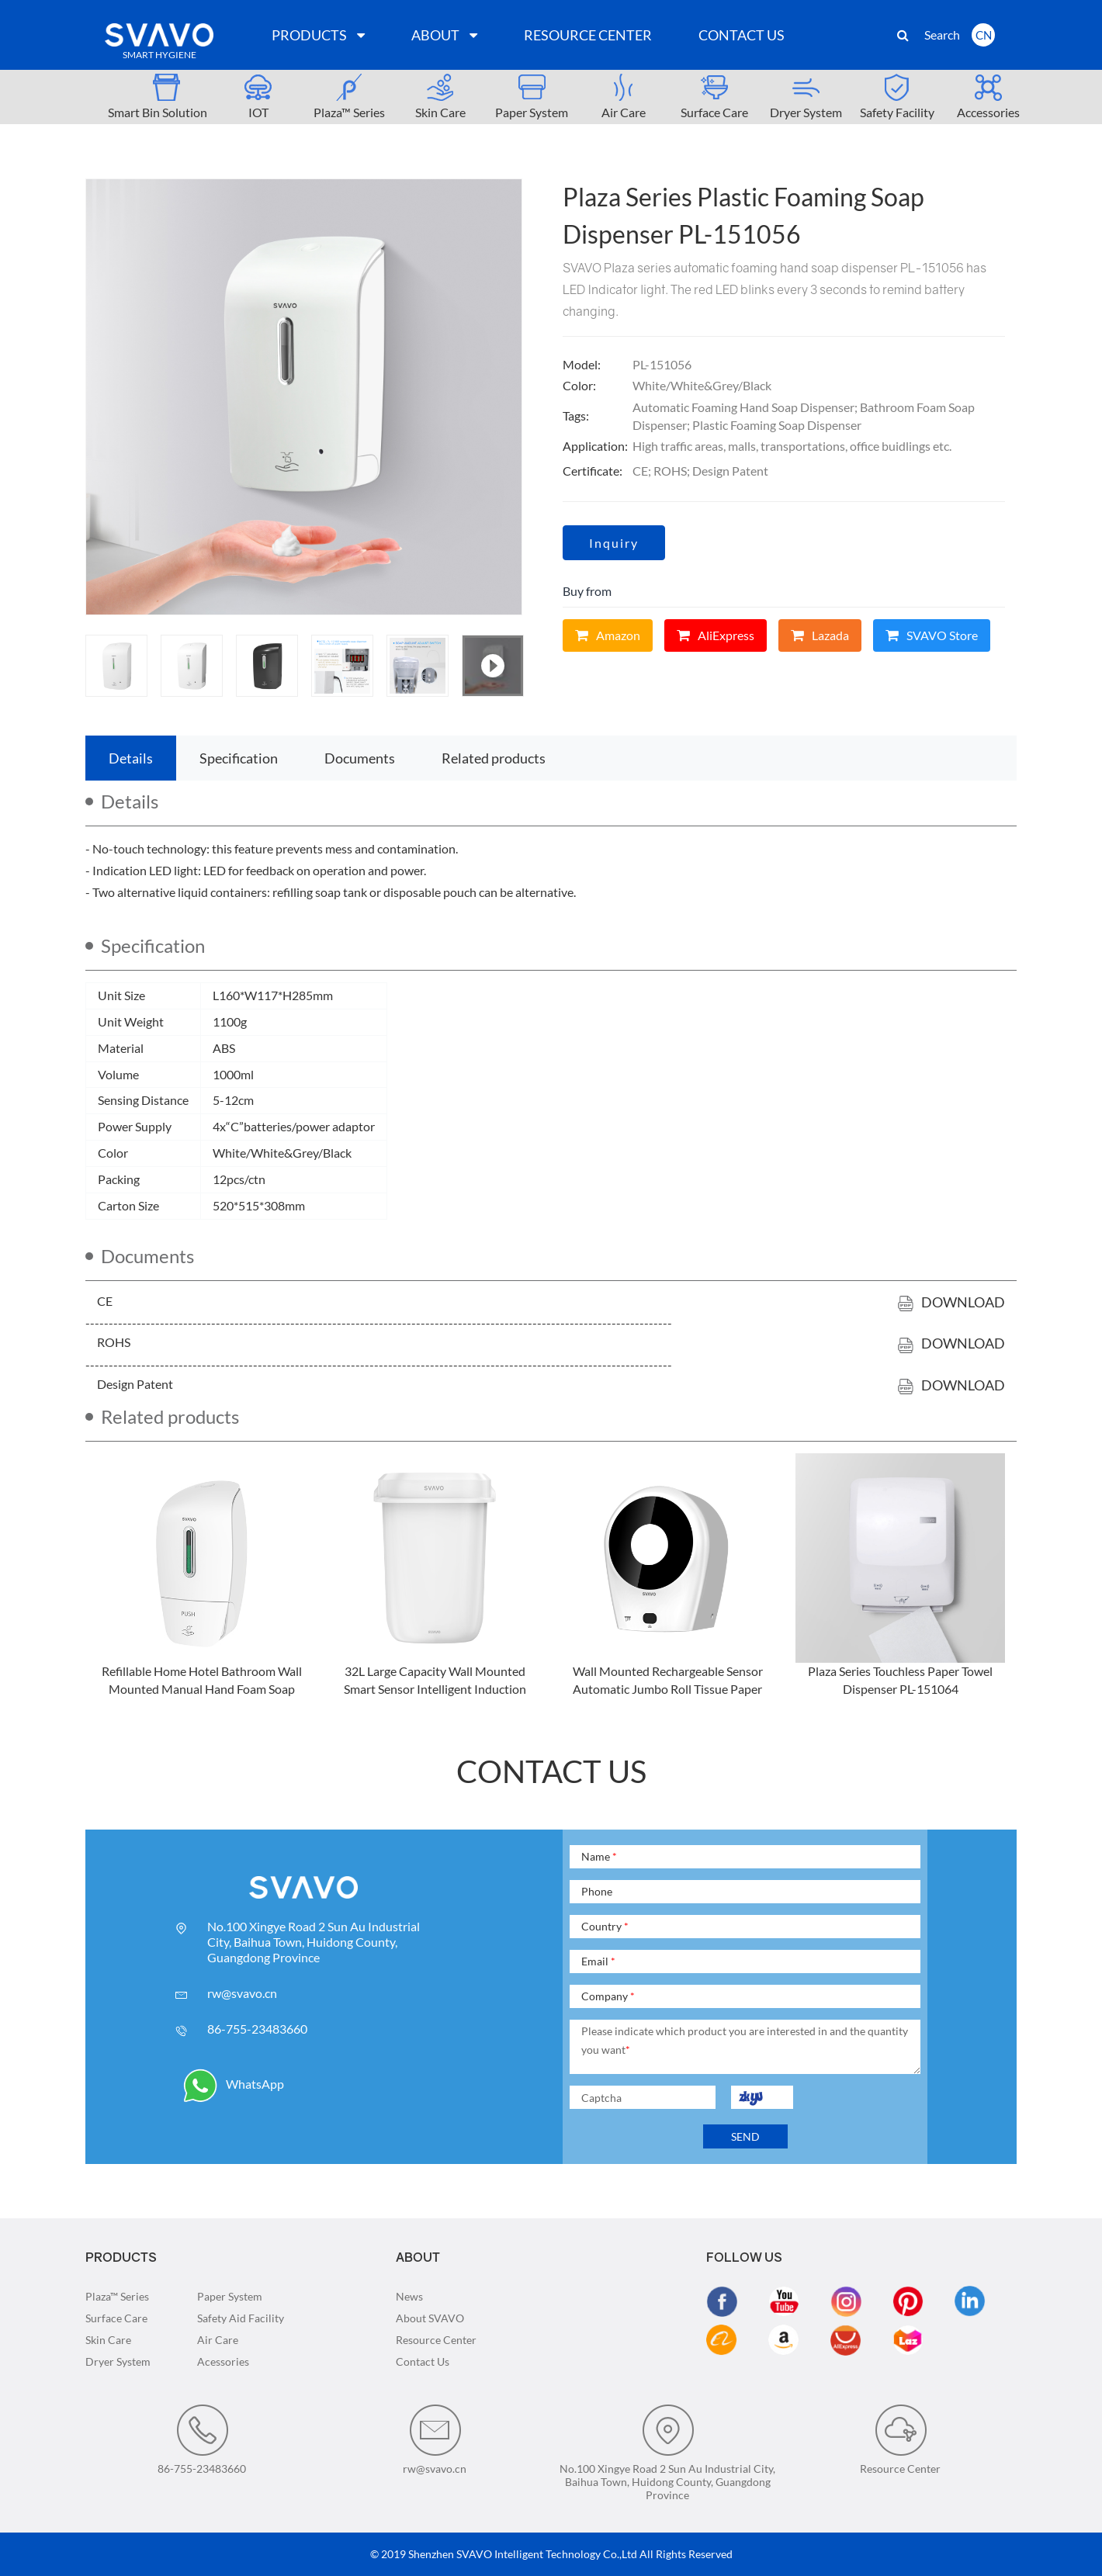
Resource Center (436, 2339)
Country (605, 1926)
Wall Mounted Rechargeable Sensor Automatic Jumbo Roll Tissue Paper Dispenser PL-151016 (668, 1689)
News (409, 2296)
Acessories (223, 2361)
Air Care (217, 2339)
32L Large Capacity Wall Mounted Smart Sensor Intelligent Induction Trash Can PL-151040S (435, 1689)
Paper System (229, 2296)
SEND (745, 2136)
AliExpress (715, 635)
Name (599, 1856)
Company (608, 1996)
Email (598, 1961)
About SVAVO (430, 2318)
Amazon (607, 635)
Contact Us (422, 2361)
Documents (359, 758)
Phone (596, 1891)
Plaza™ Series (117, 2296)
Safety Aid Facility (240, 2318)
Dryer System (118, 2361)
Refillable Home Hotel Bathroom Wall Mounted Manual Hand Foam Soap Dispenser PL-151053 (202, 1689)
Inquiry (614, 542)
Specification (238, 758)
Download (951, 1302)
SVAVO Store (931, 635)
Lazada (820, 635)
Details (131, 758)
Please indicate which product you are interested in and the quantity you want (744, 2040)
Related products (494, 758)
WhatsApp (233, 2083)
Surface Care (116, 2318)
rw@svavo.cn (242, 1993)
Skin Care (108, 2339)
